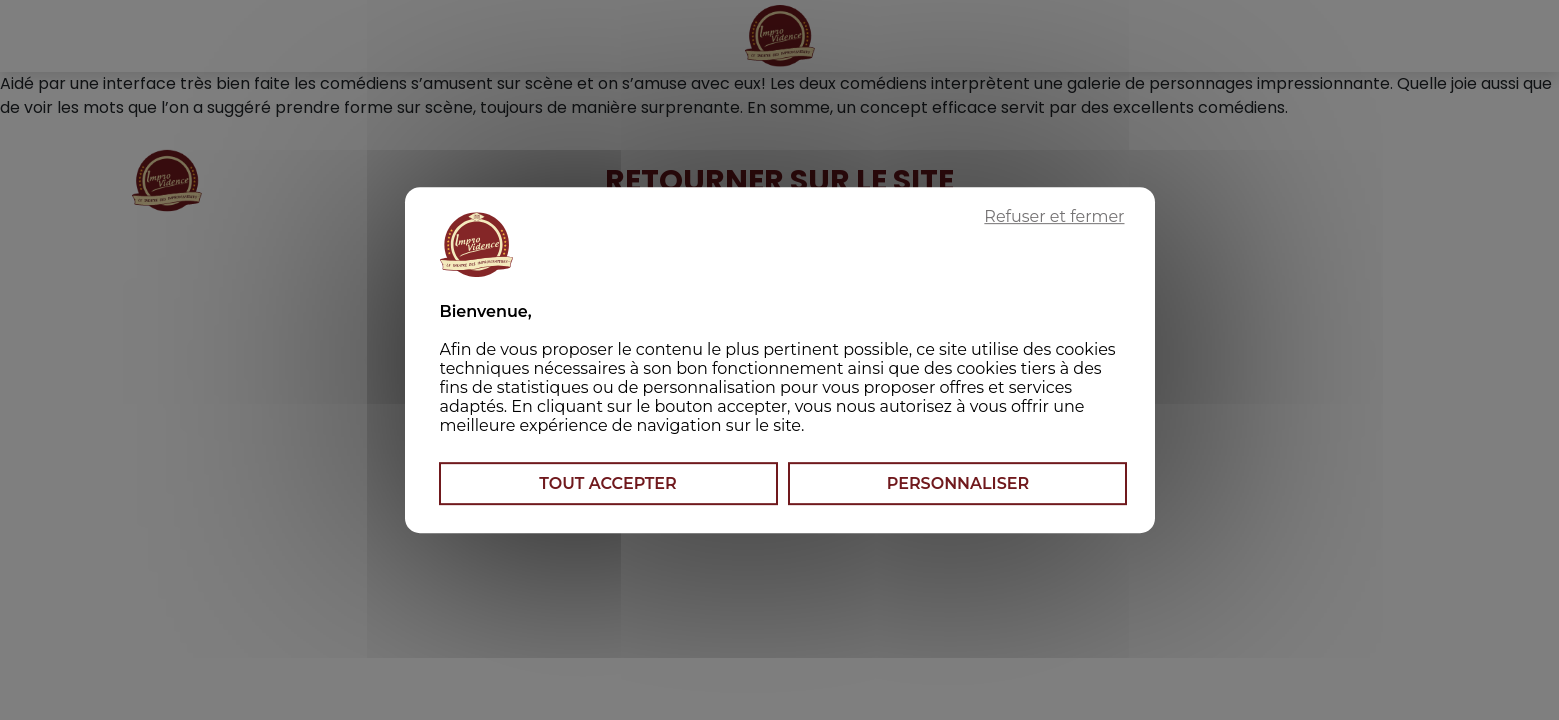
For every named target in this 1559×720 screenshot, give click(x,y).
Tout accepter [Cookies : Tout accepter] (607, 483)
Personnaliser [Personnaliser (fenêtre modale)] (958, 483)
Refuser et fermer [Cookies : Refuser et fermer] (1054, 216)
